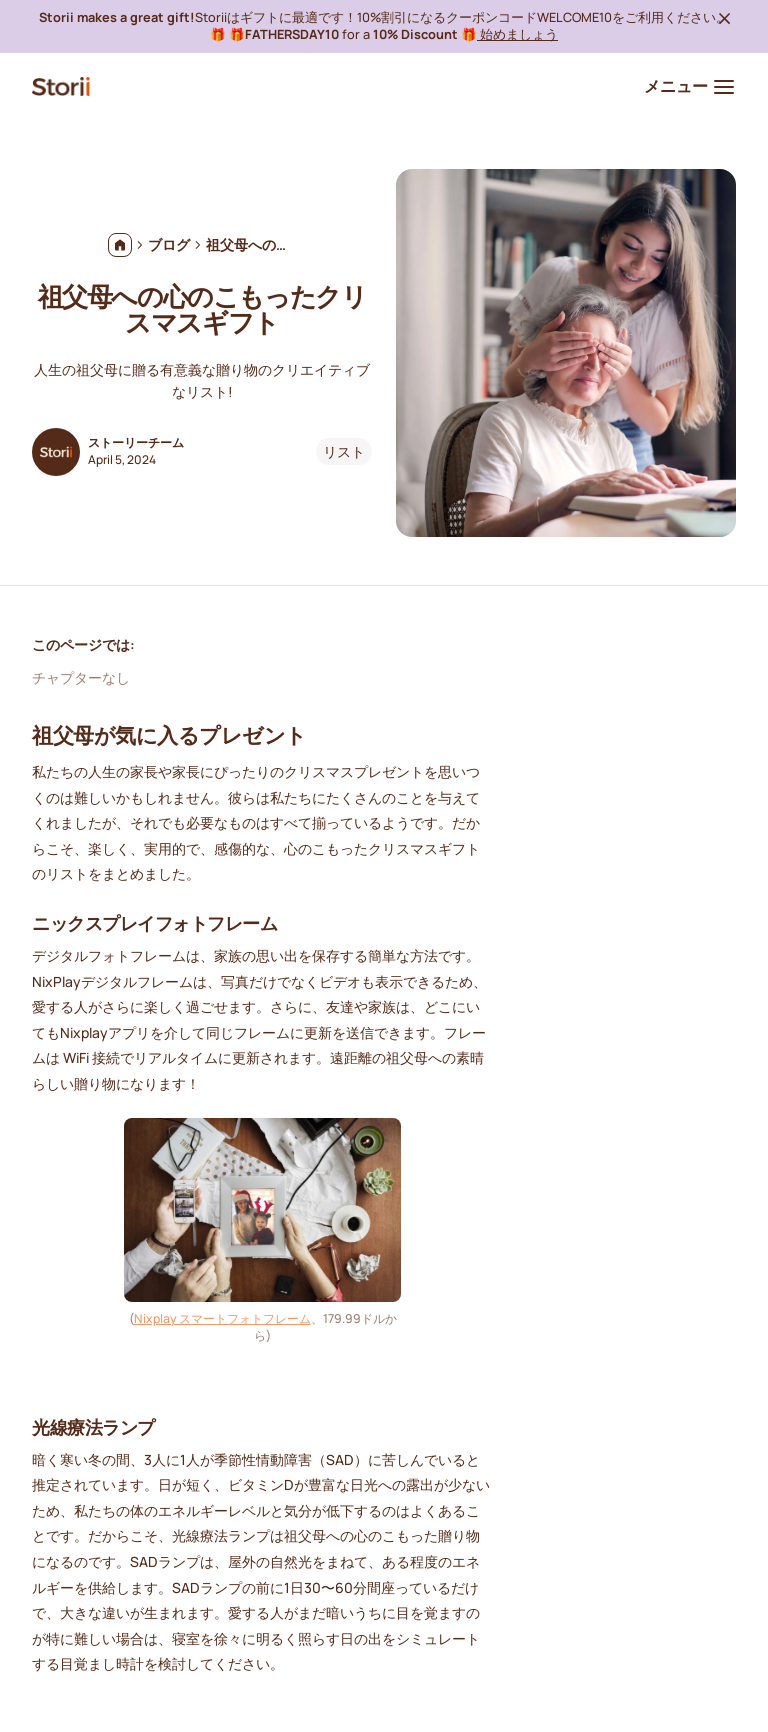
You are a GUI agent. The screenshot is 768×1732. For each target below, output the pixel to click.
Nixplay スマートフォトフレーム (222, 1318)
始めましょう (517, 34)
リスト (344, 451)
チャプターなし (81, 677)
